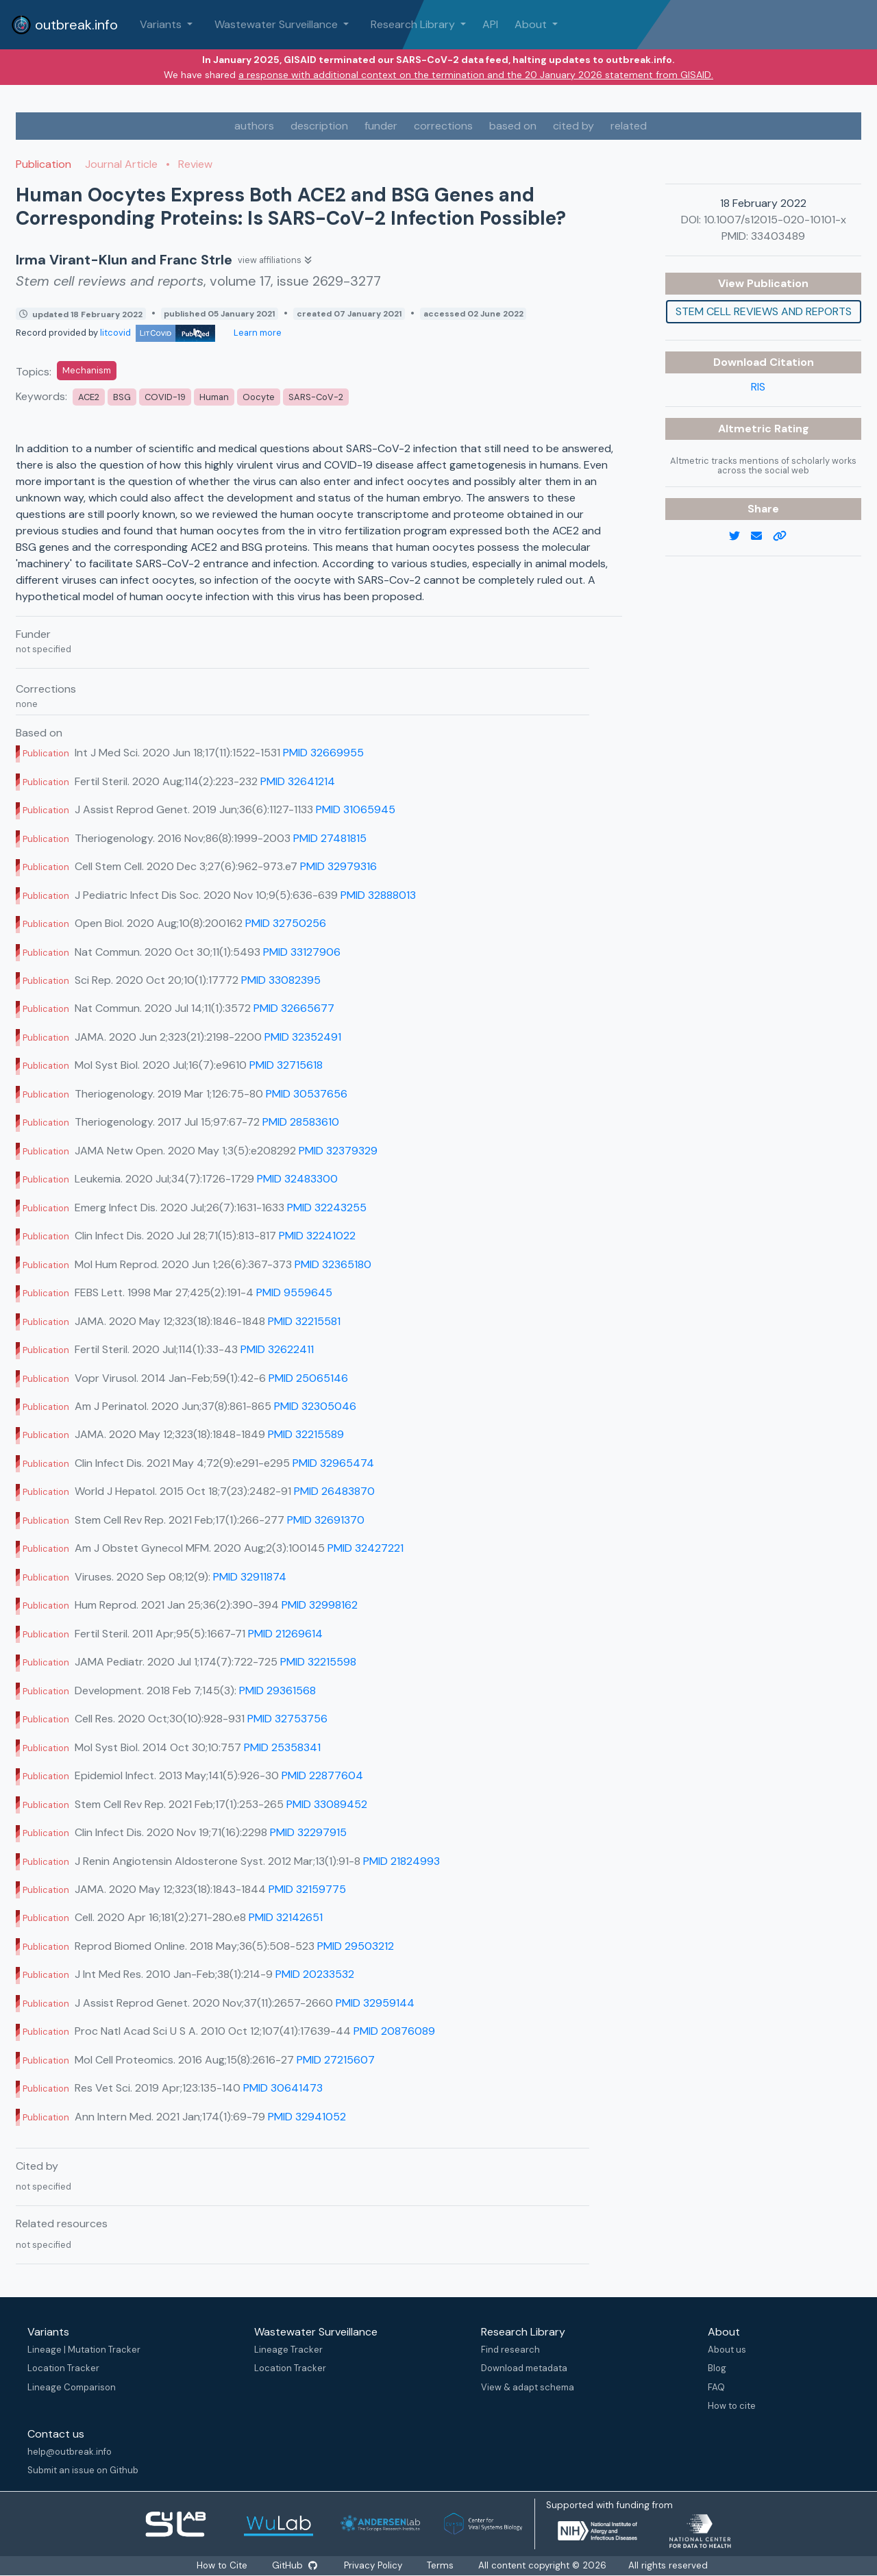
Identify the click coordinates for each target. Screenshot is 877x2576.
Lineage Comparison (71, 2387)
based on (512, 126)
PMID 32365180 (333, 1264)
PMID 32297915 (308, 1832)
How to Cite (223, 2565)
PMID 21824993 (401, 1861)
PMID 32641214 (297, 781)
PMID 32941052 (307, 2116)
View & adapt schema (527, 2387)
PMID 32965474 (333, 1463)
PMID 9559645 (294, 1292)
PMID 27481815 (330, 838)
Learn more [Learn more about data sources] (257, 332)
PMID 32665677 (294, 1008)
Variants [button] (162, 24)
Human (214, 397)
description (319, 126)
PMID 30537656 (306, 1094)
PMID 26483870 (334, 1491)
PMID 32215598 (318, 1662)
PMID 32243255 (327, 1207)
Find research (510, 2349)
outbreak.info (64, 24)
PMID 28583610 (300, 1122)
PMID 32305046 (315, 1406)
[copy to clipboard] (785, 536)
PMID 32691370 (326, 1520)
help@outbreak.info (69, 2451)
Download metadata (524, 2368)
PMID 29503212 (355, 1946)
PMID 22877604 (322, 1775)
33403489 (778, 236)
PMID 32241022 (317, 1235)
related (628, 126)
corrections (443, 126)
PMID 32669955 (323, 752)
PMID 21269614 (285, 1633)
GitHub (294, 2565)
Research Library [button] (414, 24)
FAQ (716, 2387)
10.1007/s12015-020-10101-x (775, 219)
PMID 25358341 (282, 1747)
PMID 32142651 (286, 1917)
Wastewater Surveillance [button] (277, 24)
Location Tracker (63, 2368)
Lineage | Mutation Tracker (83, 2349)
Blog (717, 2368)
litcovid (157, 332)
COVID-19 (165, 397)
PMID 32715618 (286, 1065)
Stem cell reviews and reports (764, 311)
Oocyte (259, 397)
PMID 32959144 (375, 2003)
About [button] (532, 24)
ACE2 (88, 397)
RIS (758, 387)
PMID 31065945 (355, 809)
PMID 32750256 (285, 923)
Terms (440, 2565)
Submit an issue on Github (82, 2470)
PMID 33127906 (302, 952)
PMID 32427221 (366, 1548)
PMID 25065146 (308, 1378)
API (490, 24)
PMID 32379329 (338, 1150)
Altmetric (746, 428)
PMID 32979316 (338, 866)
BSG (122, 397)
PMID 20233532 (314, 1974)
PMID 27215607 (336, 2060)
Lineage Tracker (288, 2349)
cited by (573, 126)
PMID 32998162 (320, 1605)
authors (254, 126)
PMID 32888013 (378, 895)
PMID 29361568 (277, 1690)
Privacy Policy (373, 2565)
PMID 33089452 (326, 1804)
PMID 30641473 (283, 2088)
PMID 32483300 (297, 1179)
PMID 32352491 (302, 1037)
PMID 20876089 (394, 2031)
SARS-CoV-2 (315, 397)
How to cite (732, 2406)
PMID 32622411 (277, 1349)
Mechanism (86, 370)
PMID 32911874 (249, 1577)
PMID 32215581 (304, 1321)
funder (381, 126)
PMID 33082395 (281, 980)
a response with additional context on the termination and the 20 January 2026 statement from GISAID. (475, 75)
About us (727, 2349)
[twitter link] (740, 536)
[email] (762, 536)
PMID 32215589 (306, 1434)
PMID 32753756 (287, 1718)
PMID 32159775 (307, 1889)
